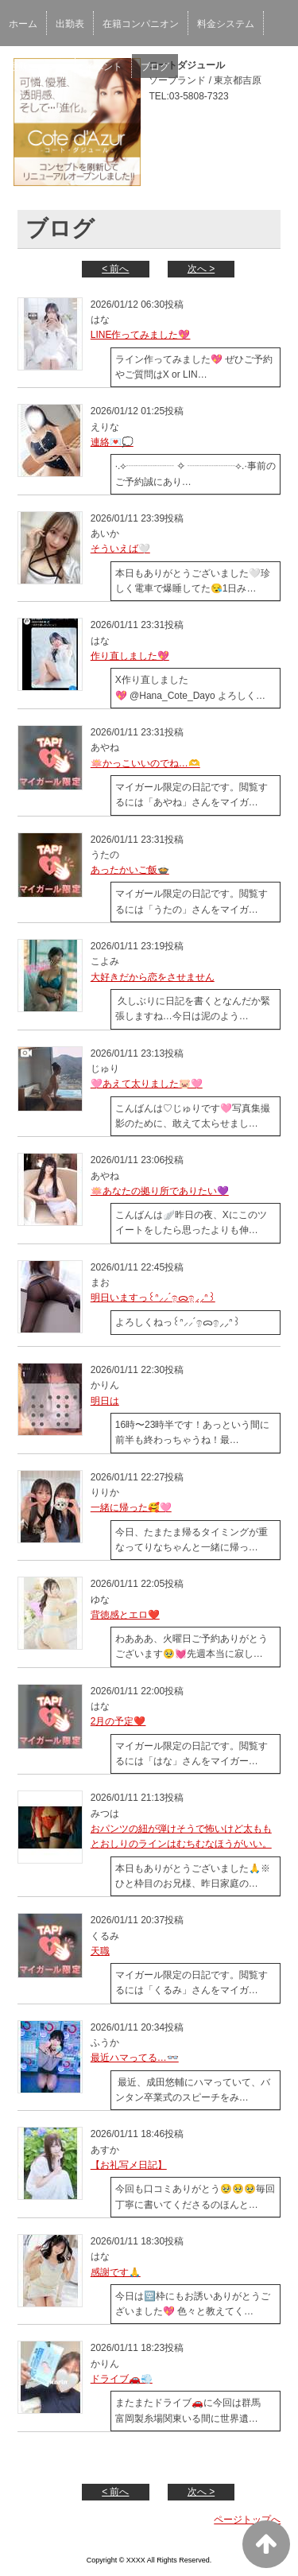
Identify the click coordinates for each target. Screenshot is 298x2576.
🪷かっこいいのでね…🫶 (145, 763)
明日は (105, 1400)
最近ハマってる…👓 (135, 2057)
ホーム (23, 23)
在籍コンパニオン (141, 23)
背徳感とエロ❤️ (125, 1614)
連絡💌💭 (112, 442)
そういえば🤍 (120, 548)
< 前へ (115, 268)
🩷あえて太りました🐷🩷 (147, 1083)
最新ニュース (37, 66)
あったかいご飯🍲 (130, 869)
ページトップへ (247, 2519)
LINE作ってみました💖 (141, 334)
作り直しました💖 (130, 655)
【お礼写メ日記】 (129, 2165)
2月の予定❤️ (118, 1721)
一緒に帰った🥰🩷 (131, 1507)
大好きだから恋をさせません (153, 977)
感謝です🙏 (116, 2272)
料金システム (225, 23)
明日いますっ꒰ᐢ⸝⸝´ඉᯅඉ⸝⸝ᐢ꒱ (153, 1297)
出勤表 (70, 23)
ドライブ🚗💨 (122, 2378)
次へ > (201, 268)
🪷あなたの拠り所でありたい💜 (160, 1191)
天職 (100, 1951)
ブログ (155, 66)
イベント (103, 66)
